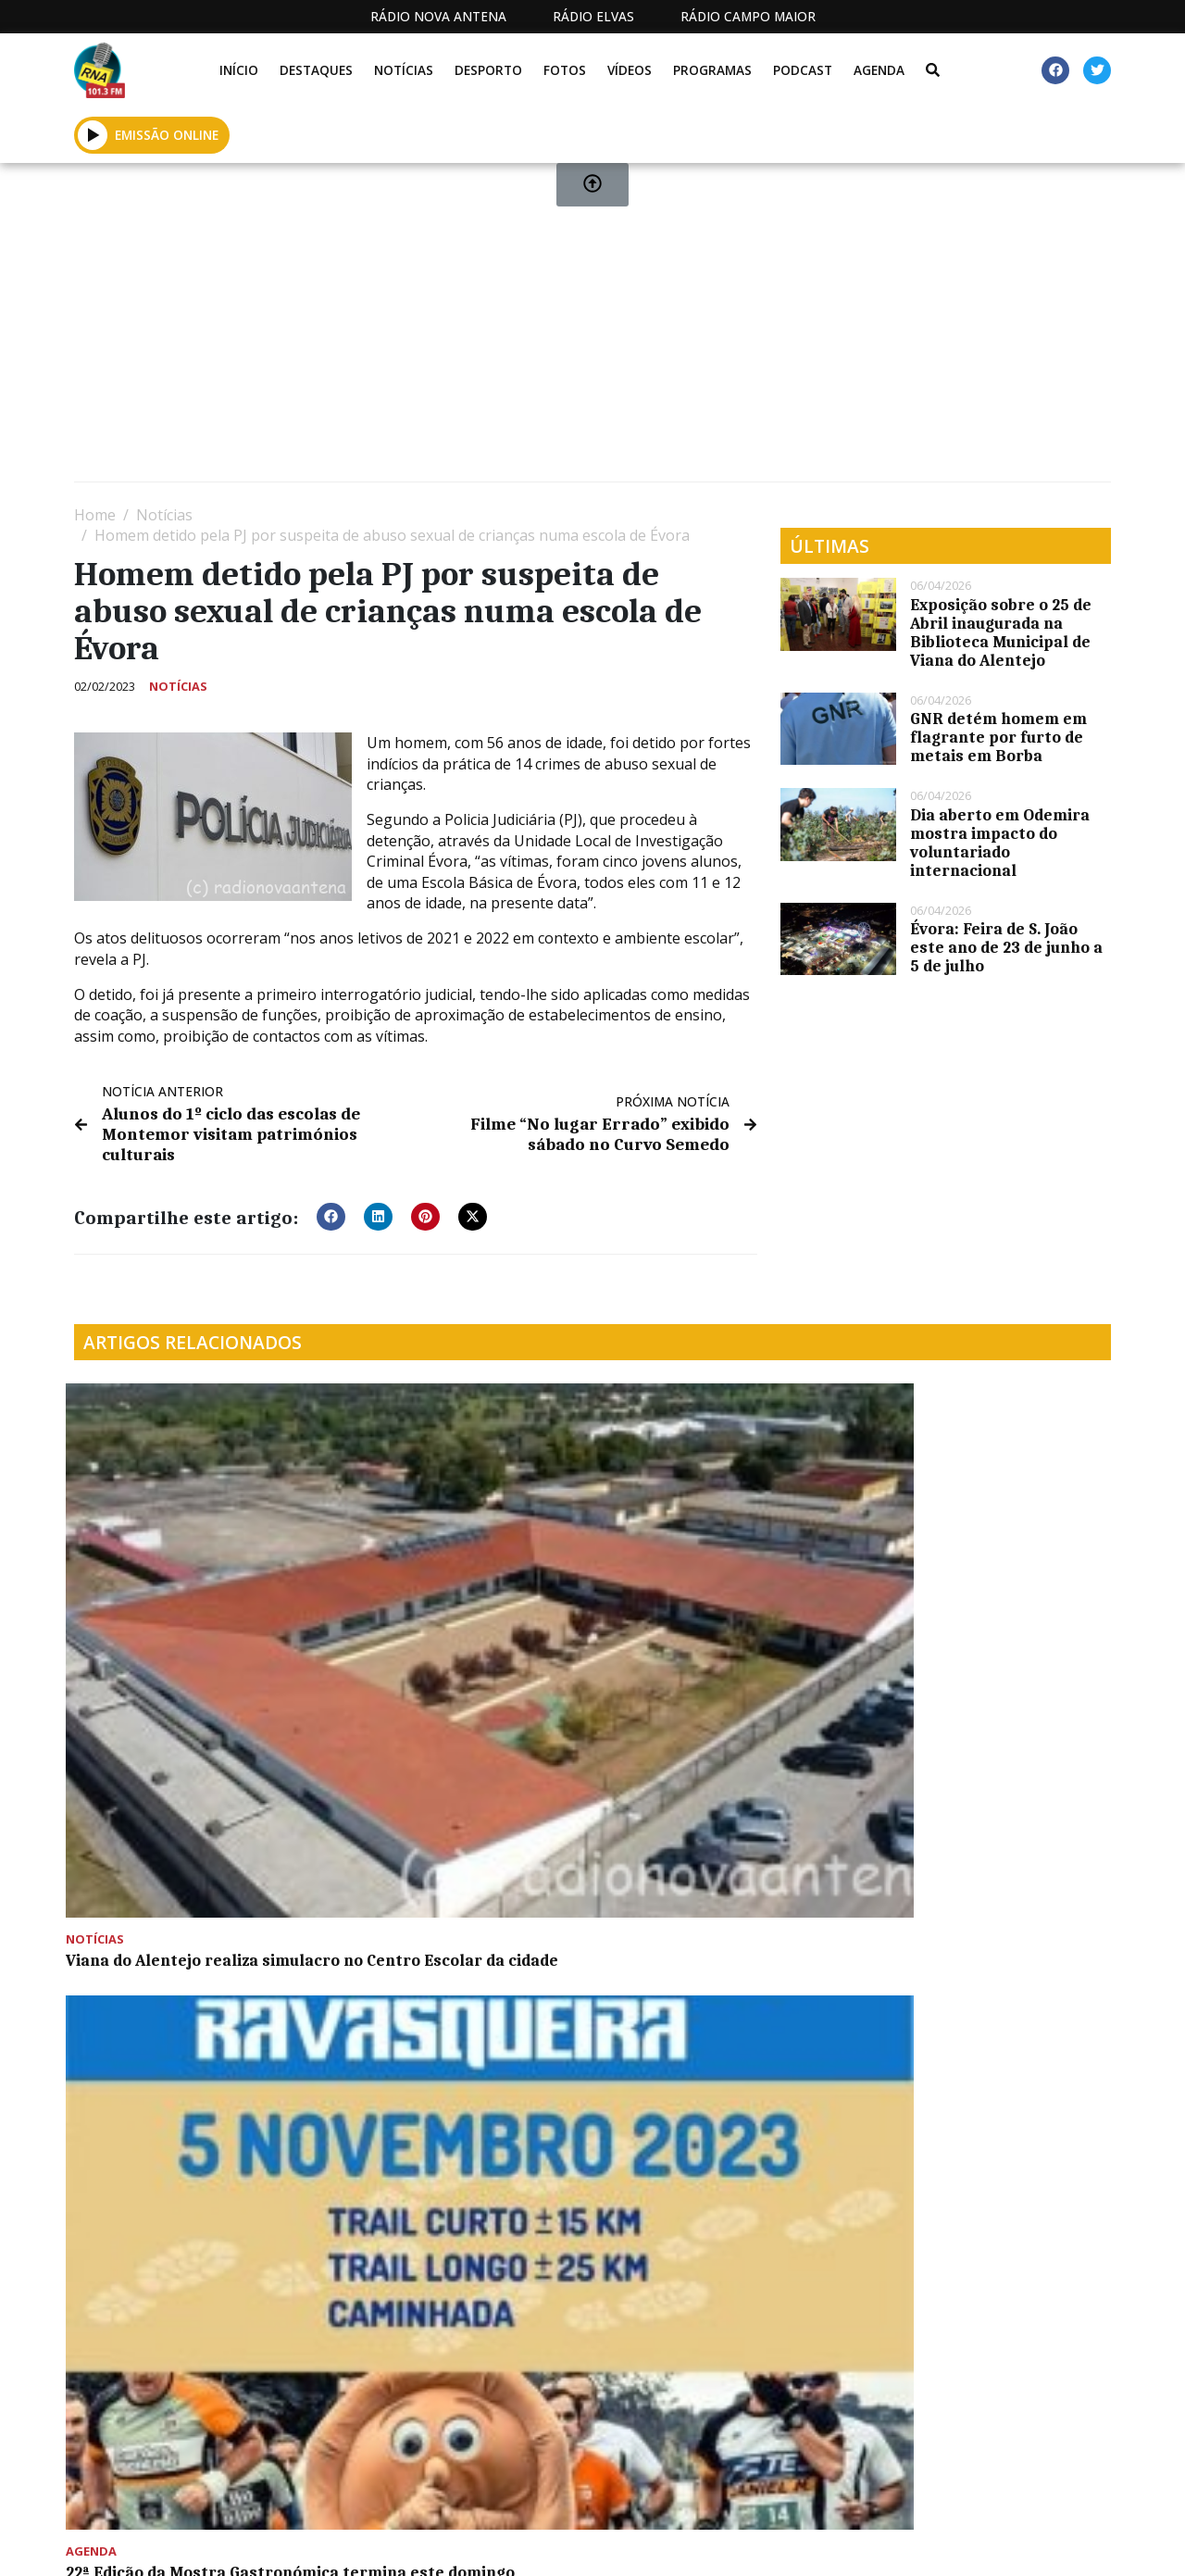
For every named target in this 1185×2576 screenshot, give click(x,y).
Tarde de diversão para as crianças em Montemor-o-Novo (194, 1846)
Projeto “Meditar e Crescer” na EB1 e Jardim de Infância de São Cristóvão (988, 1591)
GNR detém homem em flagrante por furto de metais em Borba (998, 737)
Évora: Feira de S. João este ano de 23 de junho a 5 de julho (1006, 947)
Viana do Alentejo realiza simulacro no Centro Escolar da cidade (184, 1591)
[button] (331, 1211)
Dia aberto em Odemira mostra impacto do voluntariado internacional (1000, 843)
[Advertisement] (592, 329)
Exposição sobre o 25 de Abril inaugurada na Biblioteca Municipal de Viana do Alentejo (1000, 632)
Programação (656, 2542)
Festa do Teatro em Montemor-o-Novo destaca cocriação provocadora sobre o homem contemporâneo (459, 1865)
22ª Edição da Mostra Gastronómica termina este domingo (446, 1591)
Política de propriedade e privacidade (944, 2542)
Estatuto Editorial (472, 2542)
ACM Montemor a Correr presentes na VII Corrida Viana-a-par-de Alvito (718, 1591)
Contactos (779, 2542)
